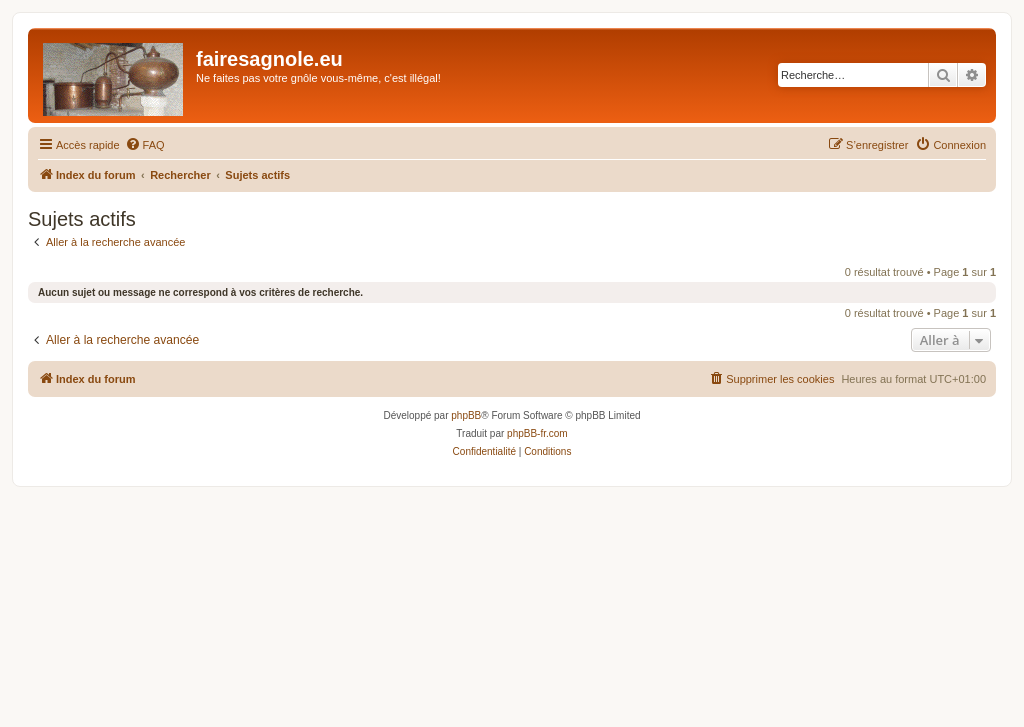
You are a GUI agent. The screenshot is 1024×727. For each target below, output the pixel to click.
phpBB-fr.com (537, 433)
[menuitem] (145, 145)
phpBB (466, 415)
